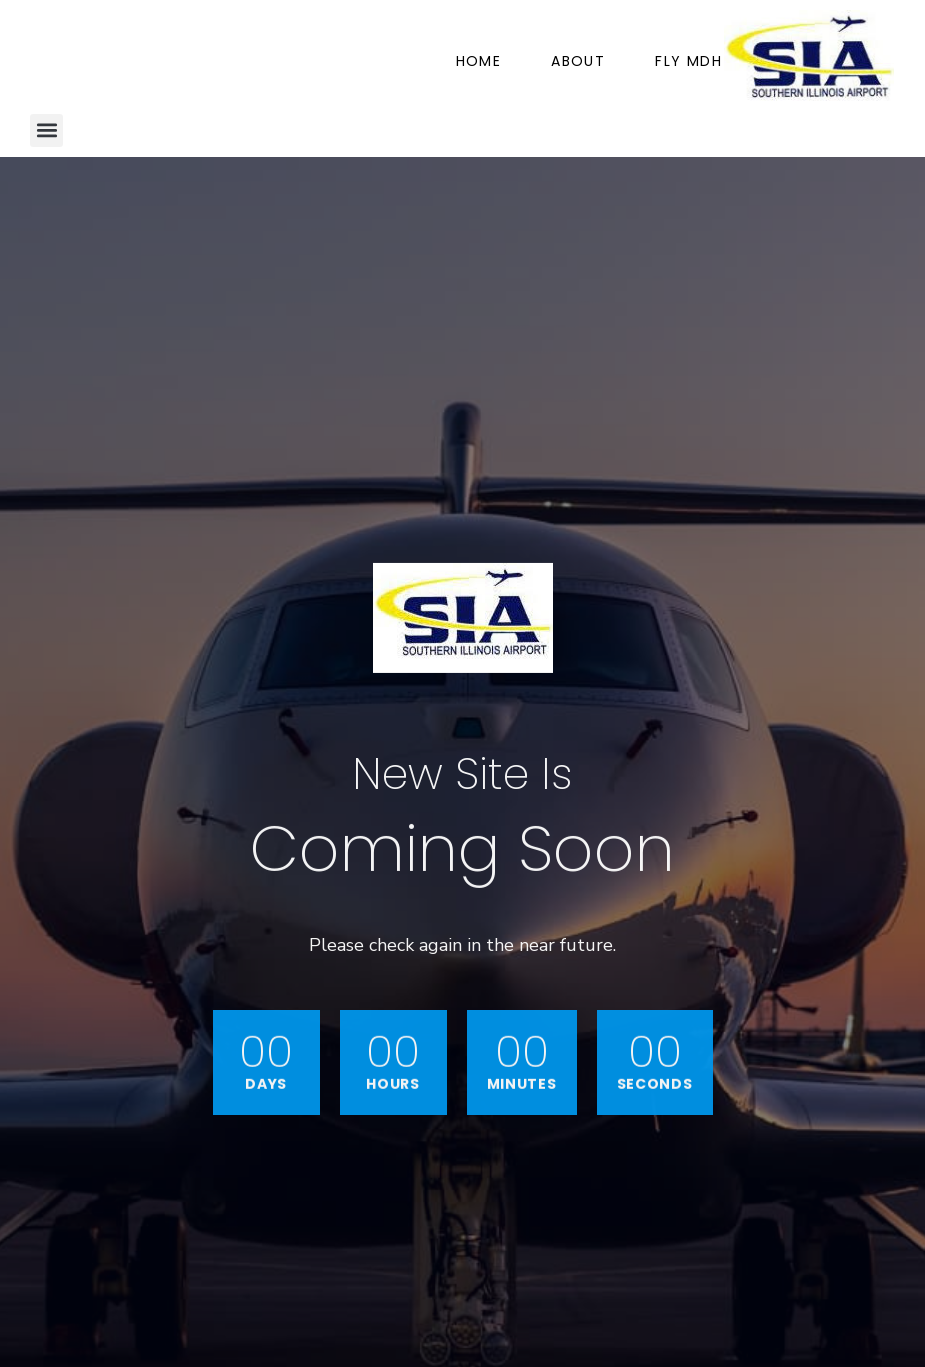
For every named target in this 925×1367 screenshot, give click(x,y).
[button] (46, 130)
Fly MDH (688, 61)
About (578, 61)
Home (479, 61)
